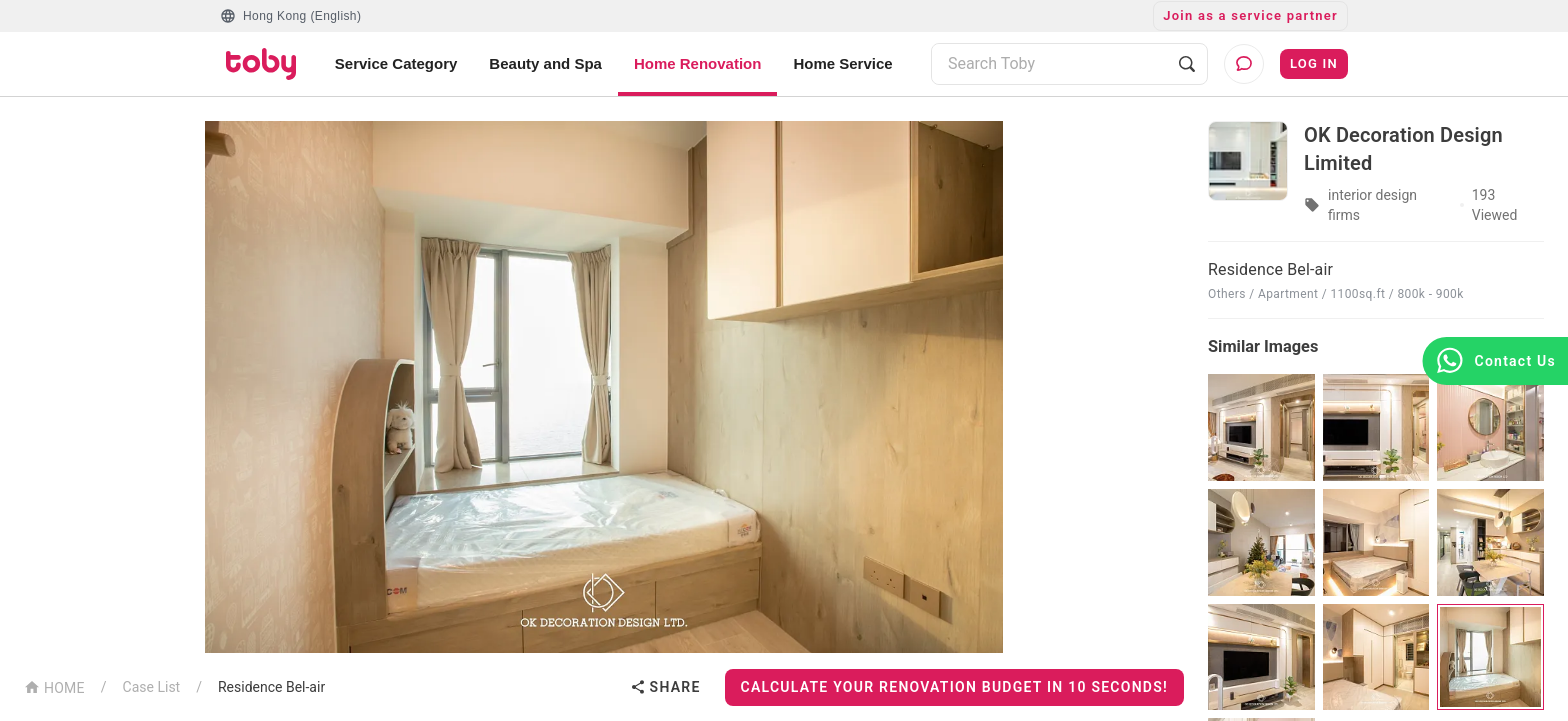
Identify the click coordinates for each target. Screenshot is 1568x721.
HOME (54, 686)
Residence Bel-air (271, 687)
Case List (152, 687)
